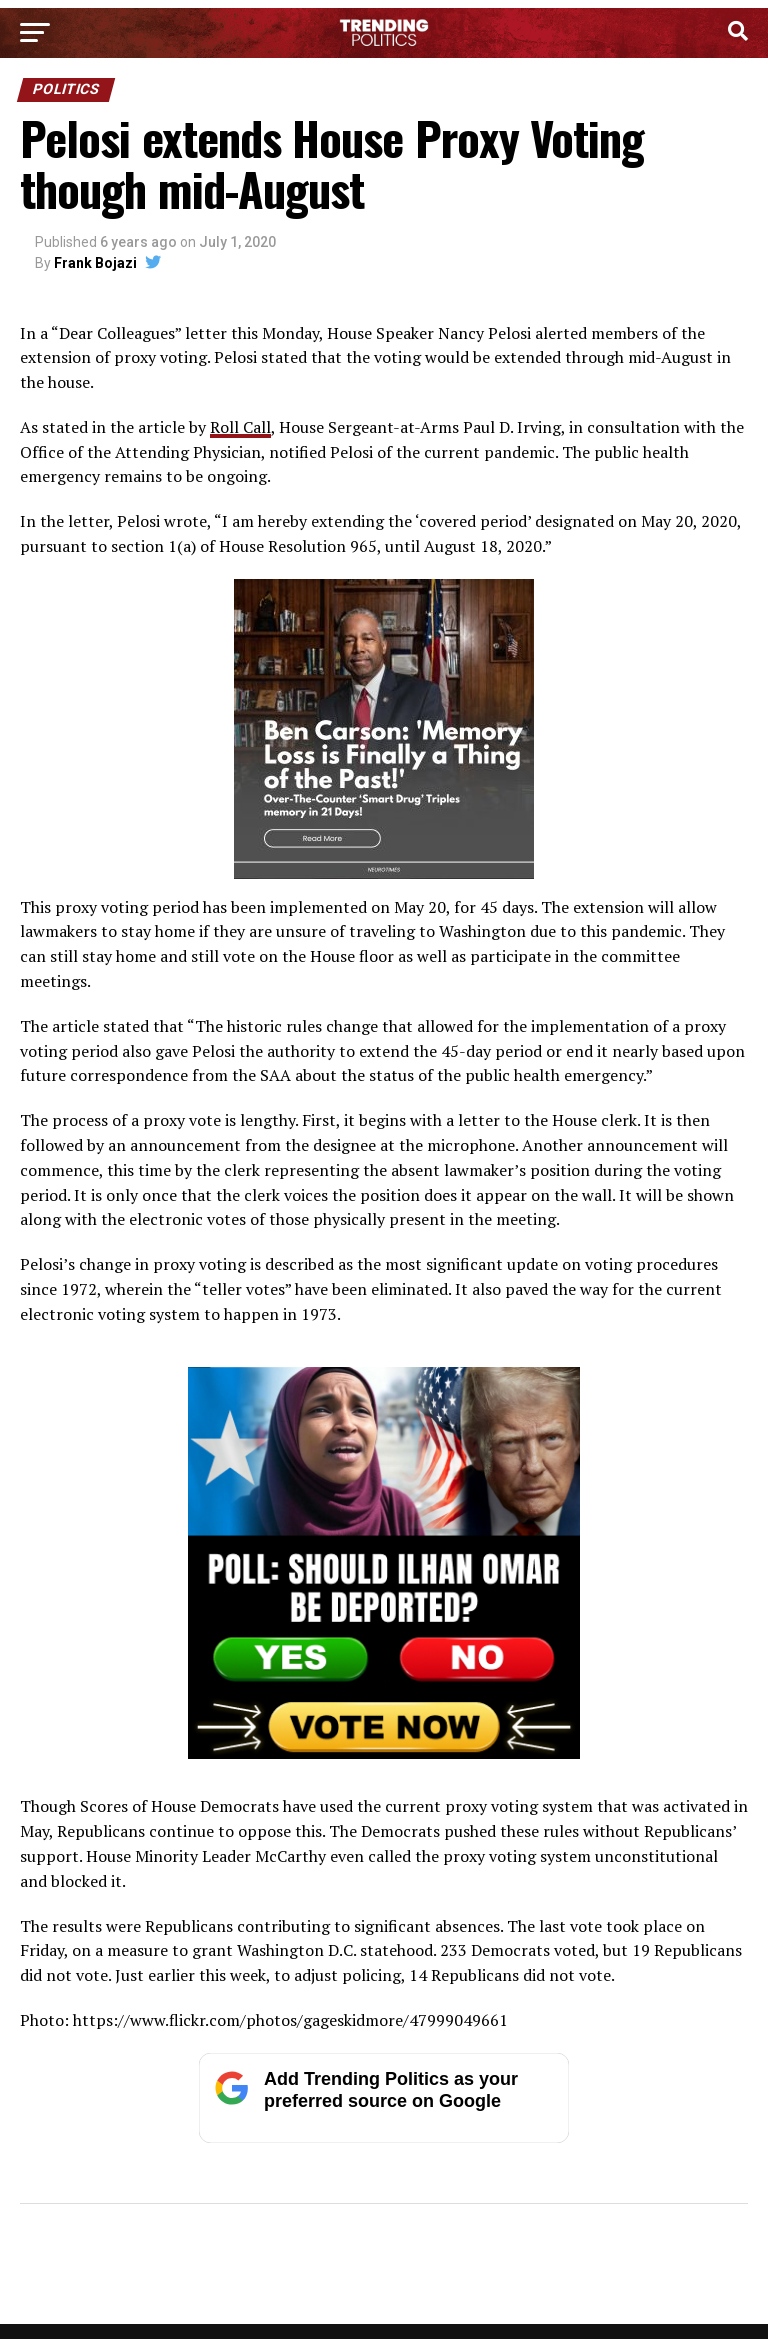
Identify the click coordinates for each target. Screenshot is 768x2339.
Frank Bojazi (95, 263)
